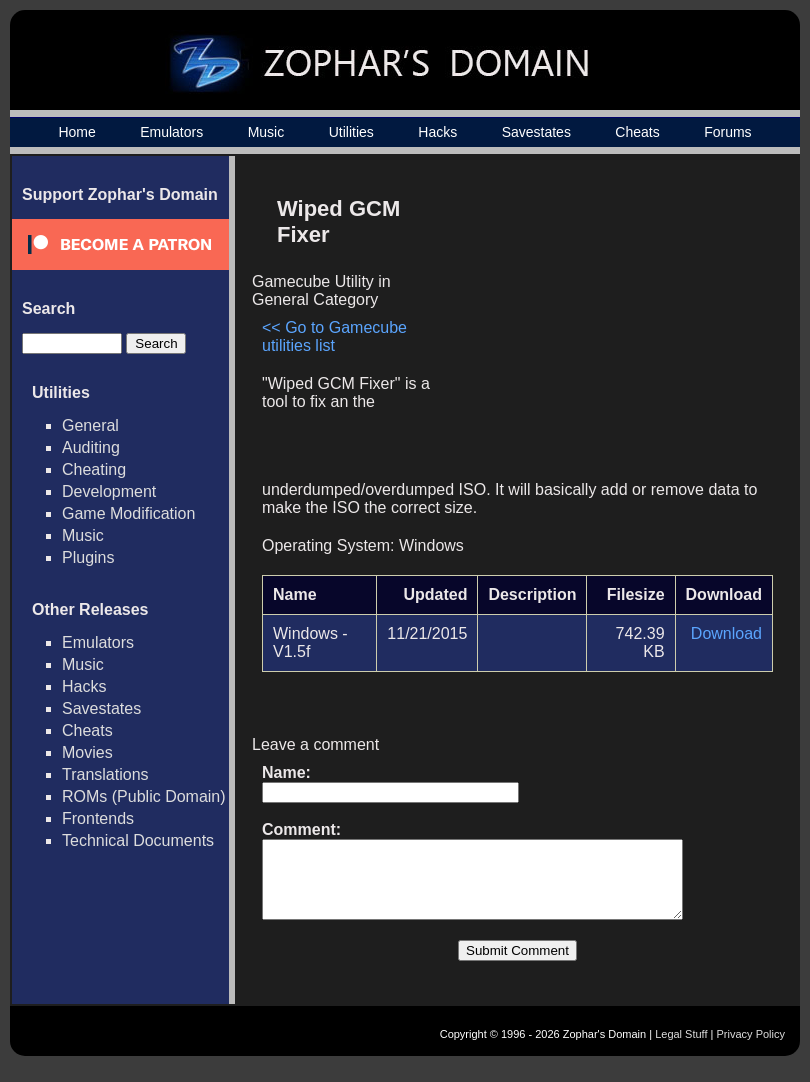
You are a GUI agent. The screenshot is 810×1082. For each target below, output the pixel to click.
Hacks (437, 132)
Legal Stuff (681, 1049)
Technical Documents (138, 840)
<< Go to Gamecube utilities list (334, 336)
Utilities (351, 132)
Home (76, 132)
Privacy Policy (751, 1049)
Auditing (91, 447)
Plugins (88, 557)
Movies (87, 752)
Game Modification (128, 513)
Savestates (536, 132)
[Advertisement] (603, 326)
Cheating (94, 469)
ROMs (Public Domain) (144, 796)
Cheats (637, 132)
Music (266, 132)
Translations (105, 774)
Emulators (171, 132)
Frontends (98, 818)
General (90, 425)
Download (726, 633)
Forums (727, 132)
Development (109, 491)
